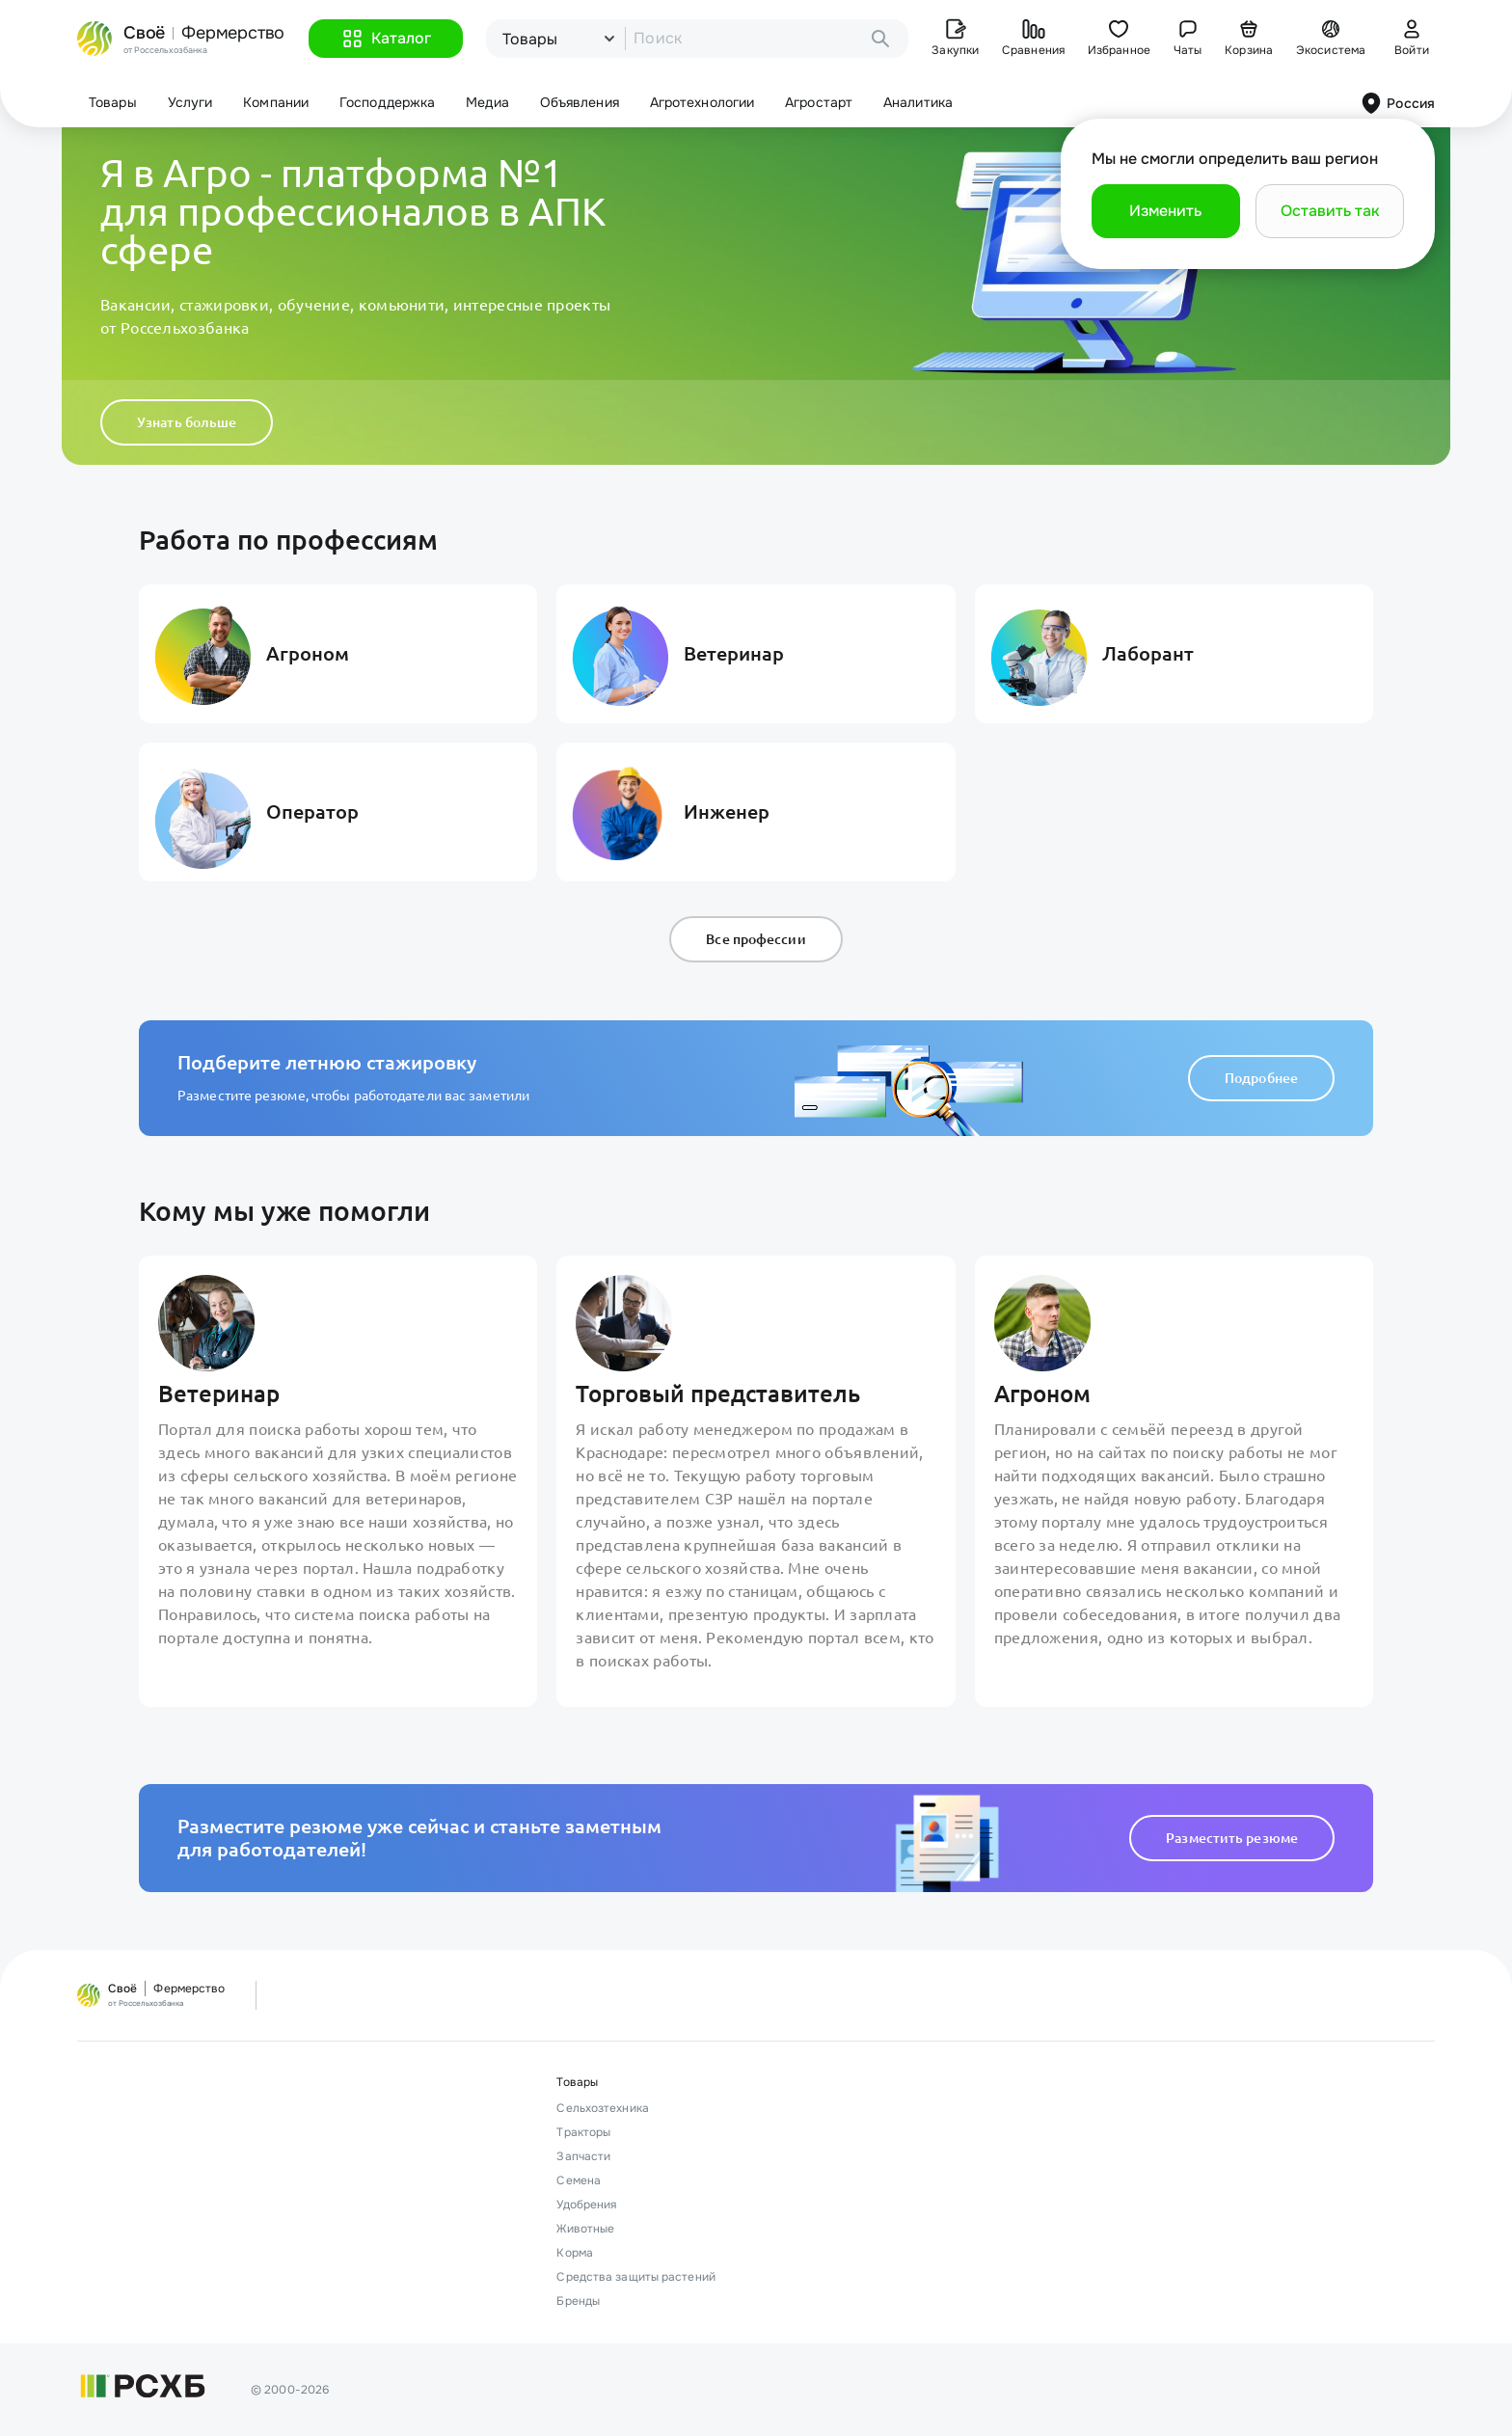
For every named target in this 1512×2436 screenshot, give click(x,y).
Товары (113, 102)
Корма (574, 2252)
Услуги (190, 102)
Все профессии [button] (755, 939)
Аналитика (918, 102)
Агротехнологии (702, 102)
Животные (585, 2228)
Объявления (579, 102)
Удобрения (586, 2204)
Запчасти (583, 2156)
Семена (578, 2180)
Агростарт (818, 102)
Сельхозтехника (602, 2108)
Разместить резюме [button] (1232, 1838)
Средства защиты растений (635, 2277)
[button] (386, 38)
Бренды (578, 2301)
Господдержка (387, 102)
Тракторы (583, 2132)
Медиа (487, 102)
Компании (276, 102)
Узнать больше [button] (186, 422)
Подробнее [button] (1261, 1078)
